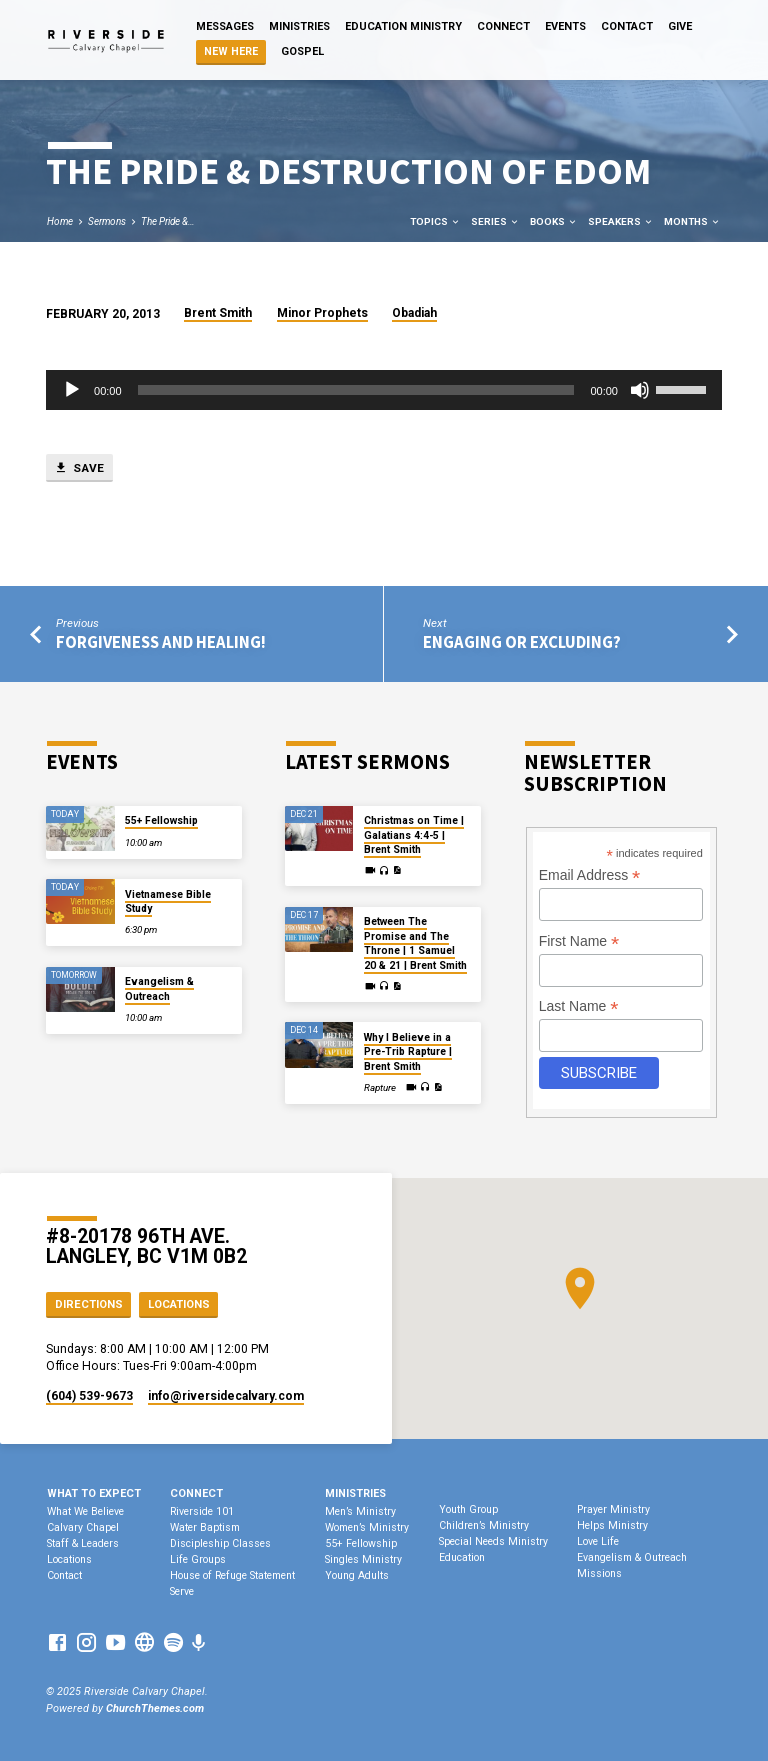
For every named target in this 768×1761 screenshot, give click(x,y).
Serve (182, 1591)
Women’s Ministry (367, 1527)
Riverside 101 (202, 1511)
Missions (599, 1573)
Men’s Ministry (360, 1511)
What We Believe (85, 1511)
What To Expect (94, 1493)
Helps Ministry (612, 1525)
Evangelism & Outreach (159, 988)
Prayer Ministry (613, 1509)
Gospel (302, 51)
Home (60, 221)
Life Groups (198, 1559)
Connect (503, 26)
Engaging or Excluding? (522, 642)
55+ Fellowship (161, 820)
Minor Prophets (322, 313)
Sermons (107, 221)
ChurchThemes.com (155, 1708)
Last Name (579, 1006)
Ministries (299, 26)
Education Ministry (403, 26)
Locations (179, 1304)
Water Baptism (205, 1527)
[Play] (72, 390)
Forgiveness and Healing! (161, 642)
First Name (579, 941)
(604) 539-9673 (89, 1396)
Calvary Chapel (83, 1527)
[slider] (356, 390)
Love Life (598, 1541)
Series (495, 221)
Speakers (621, 221)
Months (692, 221)
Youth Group (468, 1509)
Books (554, 221)
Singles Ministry (363, 1559)
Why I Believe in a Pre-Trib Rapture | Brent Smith (408, 1052)
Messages (225, 26)
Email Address (590, 875)
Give (680, 26)
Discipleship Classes (220, 1543)
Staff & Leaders (83, 1543)
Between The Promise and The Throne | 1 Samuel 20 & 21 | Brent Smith (415, 943)
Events (565, 26)
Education (462, 1557)
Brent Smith (218, 313)
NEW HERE (231, 51)
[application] (384, 390)
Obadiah (414, 313)
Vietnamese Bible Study (168, 901)
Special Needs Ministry (493, 1541)
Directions (89, 1304)
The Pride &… (168, 221)
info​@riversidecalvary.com (226, 1396)
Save (79, 468)
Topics (435, 221)
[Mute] (640, 390)
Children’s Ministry (484, 1525)
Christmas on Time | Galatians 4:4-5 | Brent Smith (414, 835)
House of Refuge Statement (232, 1575)
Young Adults (357, 1575)
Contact (627, 26)
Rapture (380, 1087)
